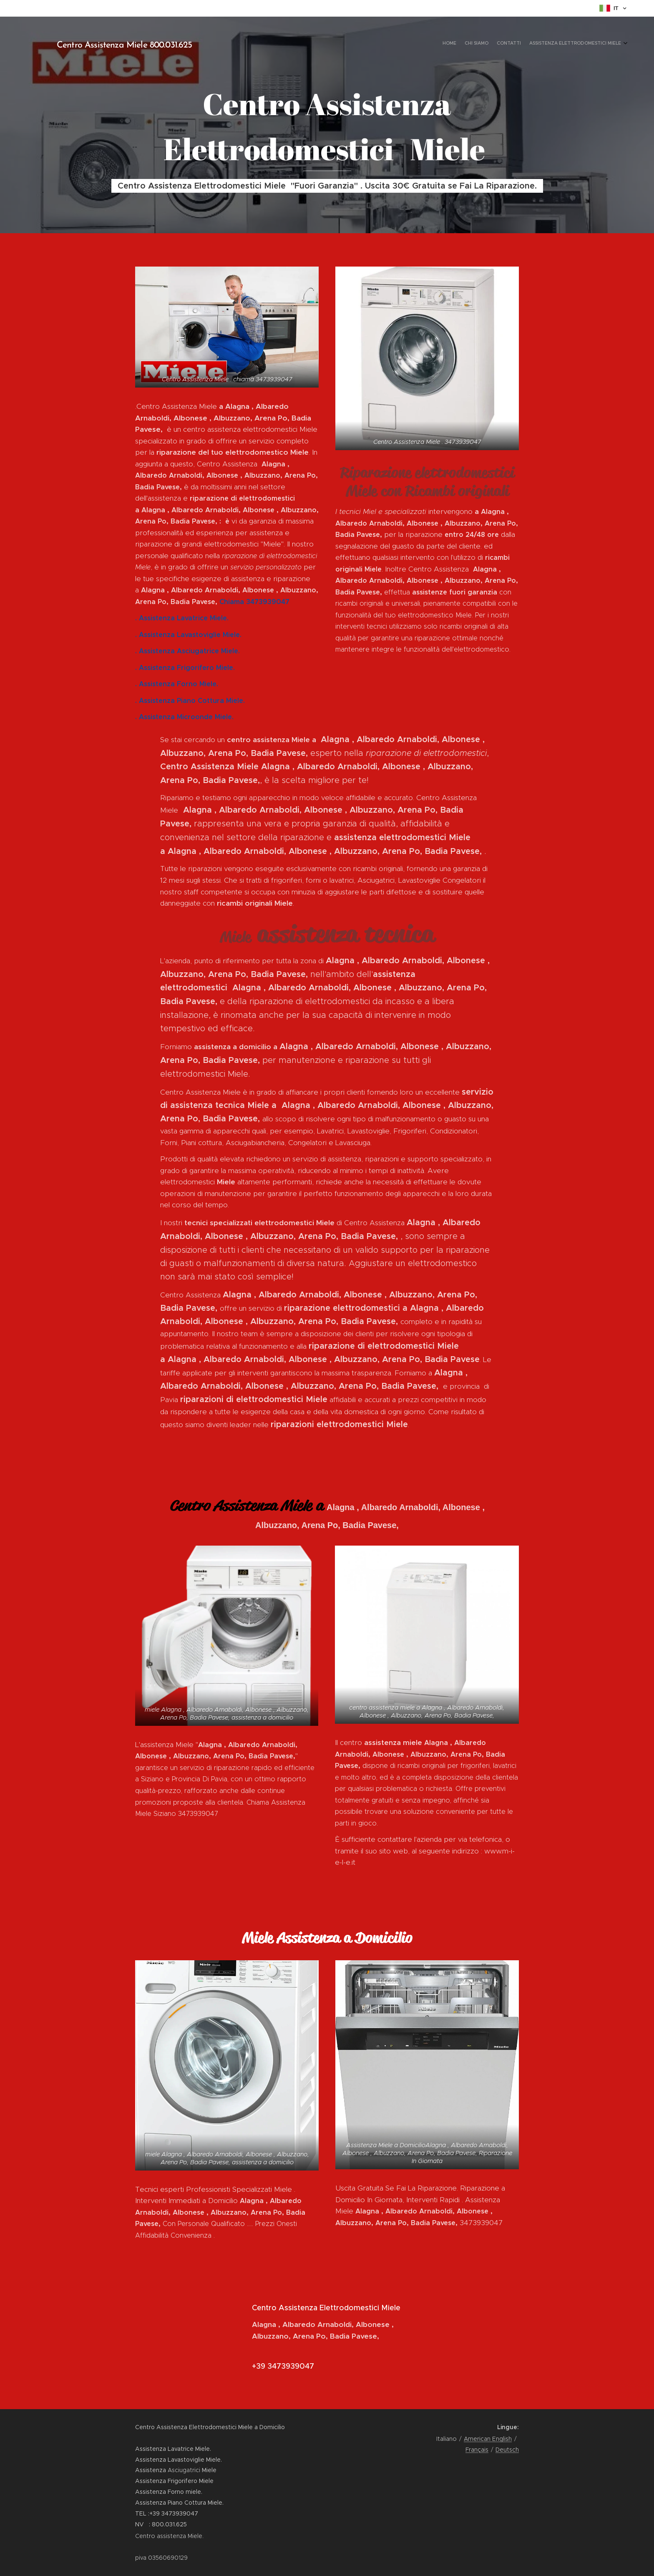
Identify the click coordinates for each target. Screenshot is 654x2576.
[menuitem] (597, 43)
